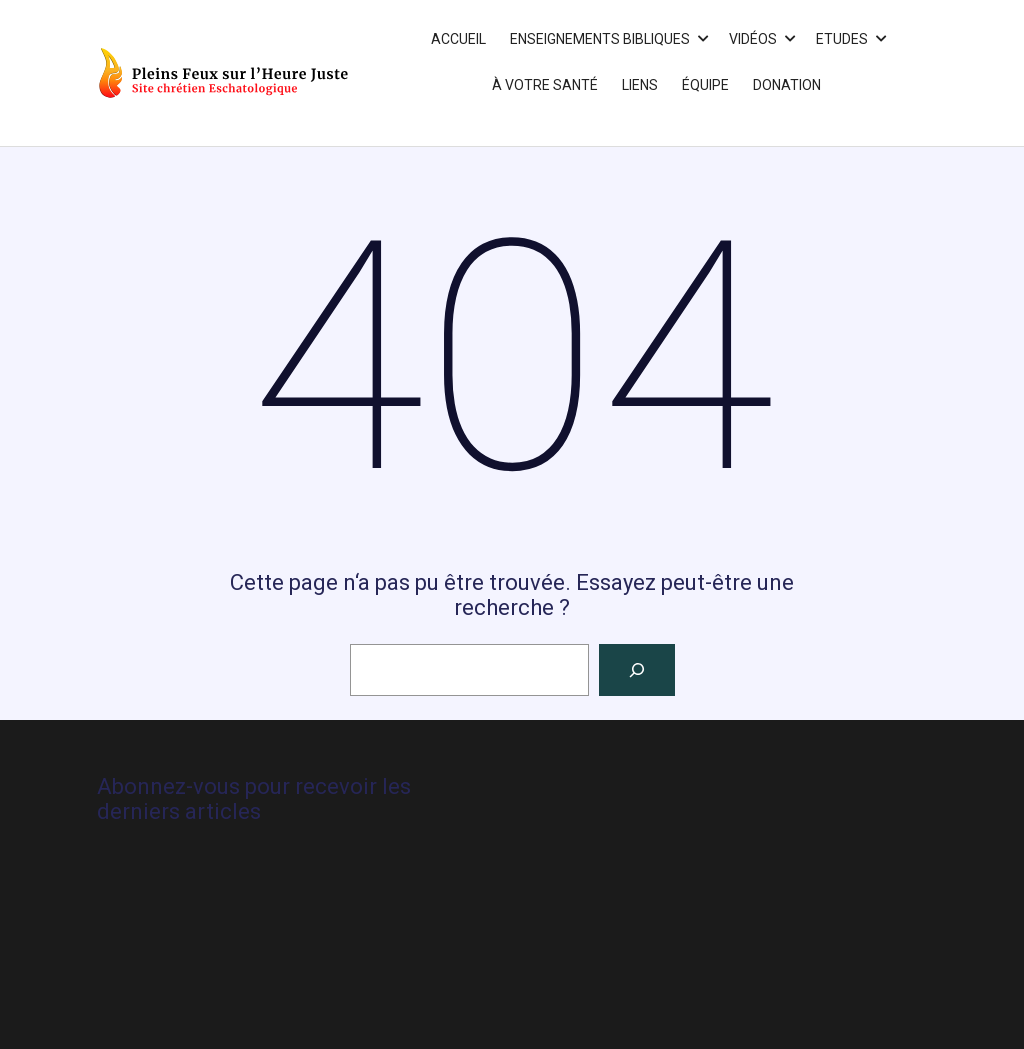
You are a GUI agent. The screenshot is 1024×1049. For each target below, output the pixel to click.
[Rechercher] (637, 670)
